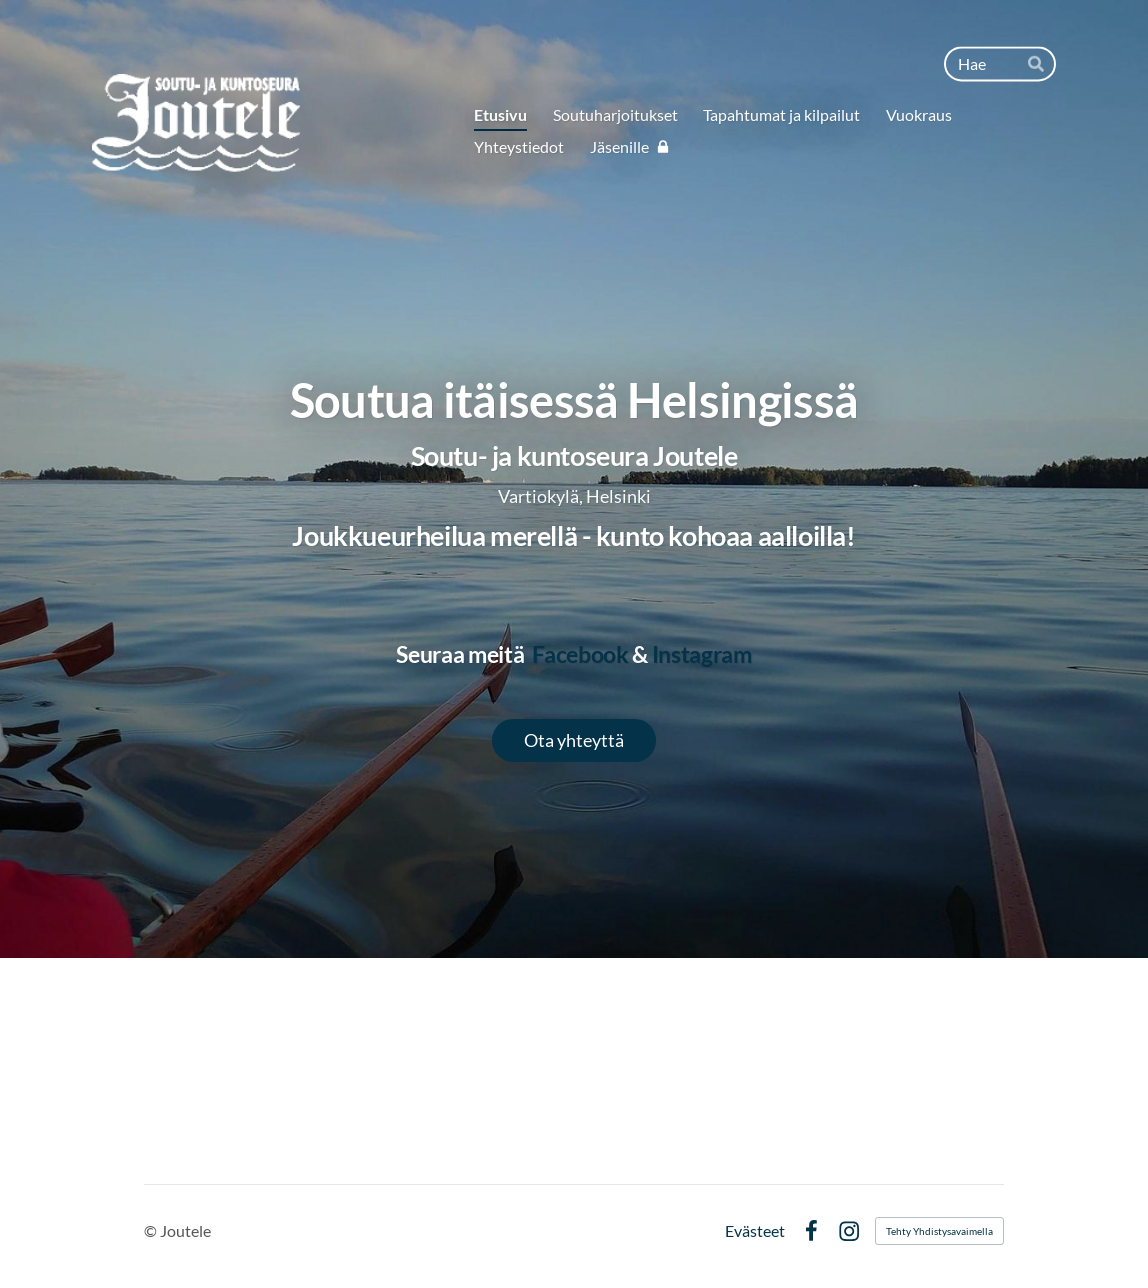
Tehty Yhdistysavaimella (939, 1231)
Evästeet (755, 1231)
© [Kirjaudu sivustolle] (152, 1230)
